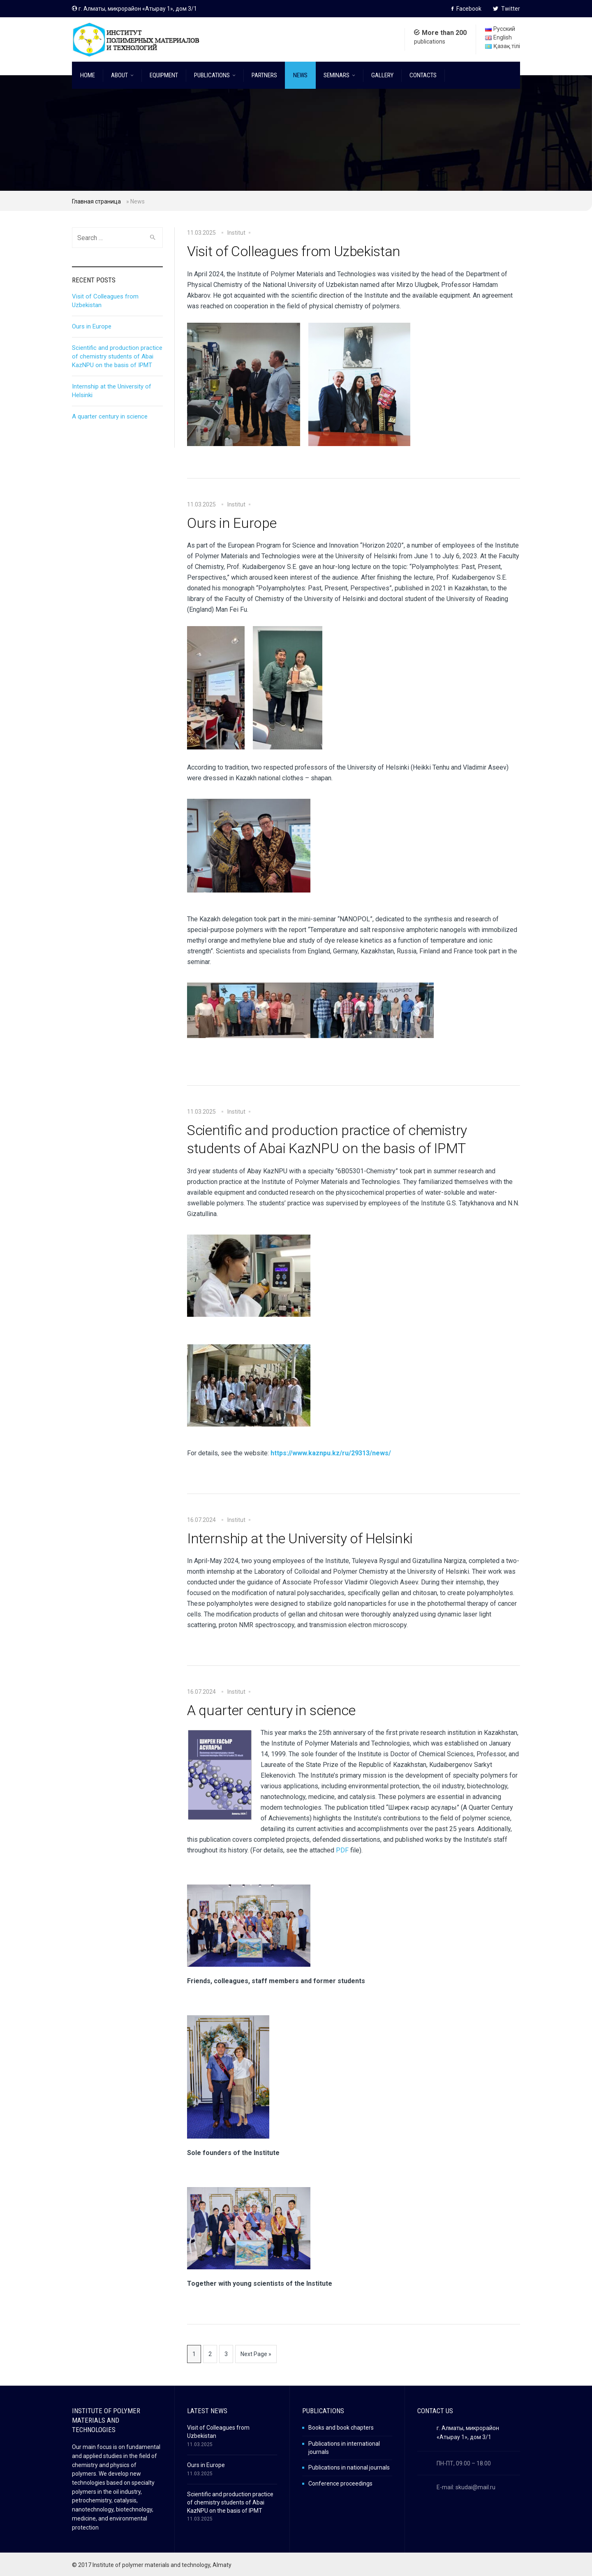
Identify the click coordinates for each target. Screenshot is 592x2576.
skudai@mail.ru (475, 2487)
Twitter (506, 8)
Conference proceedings (340, 2483)
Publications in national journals (349, 2467)
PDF (342, 1850)
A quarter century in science (271, 1710)
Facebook (466, 8)
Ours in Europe (231, 523)
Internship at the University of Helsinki (299, 1538)
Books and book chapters (341, 2427)
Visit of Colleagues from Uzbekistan (293, 251)
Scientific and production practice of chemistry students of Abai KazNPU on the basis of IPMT (327, 1139)
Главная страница (96, 201)
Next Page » (255, 2354)
